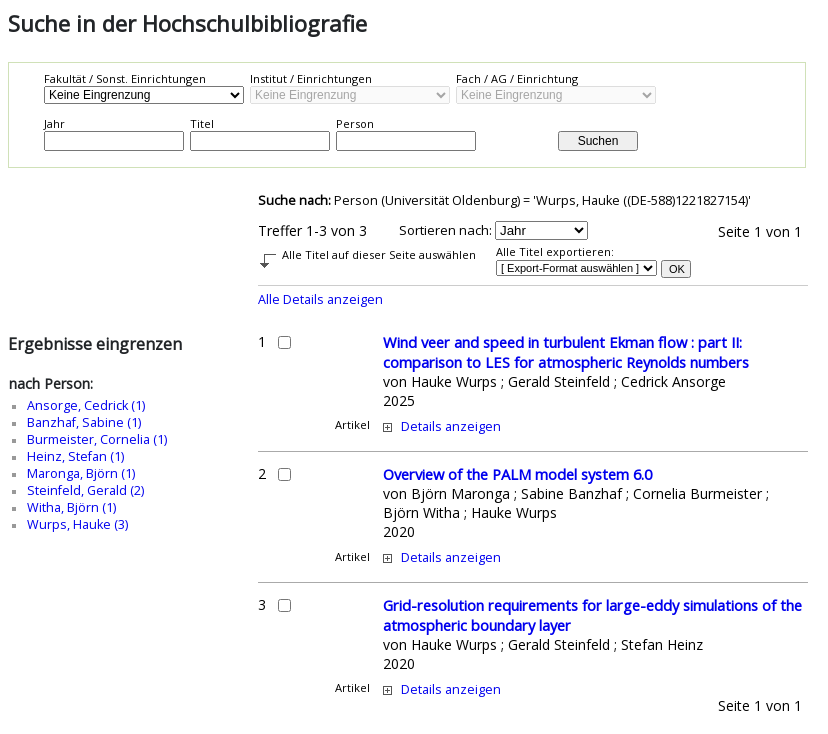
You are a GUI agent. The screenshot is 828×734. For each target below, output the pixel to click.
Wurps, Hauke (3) (77, 524)
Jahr (54, 123)
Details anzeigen (451, 426)
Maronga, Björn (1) (81, 473)
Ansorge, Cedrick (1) (86, 405)
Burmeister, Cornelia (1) (97, 439)
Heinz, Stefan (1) (75, 456)
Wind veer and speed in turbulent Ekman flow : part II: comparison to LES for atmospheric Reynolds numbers (566, 352)
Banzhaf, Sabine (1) (84, 422)
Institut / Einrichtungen (311, 78)
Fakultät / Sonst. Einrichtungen (125, 78)
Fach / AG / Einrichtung (517, 78)
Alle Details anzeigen (320, 299)
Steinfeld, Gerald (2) (85, 490)
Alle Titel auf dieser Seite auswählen (379, 254)
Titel (202, 123)
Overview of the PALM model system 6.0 (517, 474)
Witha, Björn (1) (71, 507)
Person (355, 123)
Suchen (598, 141)
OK (677, 269)
